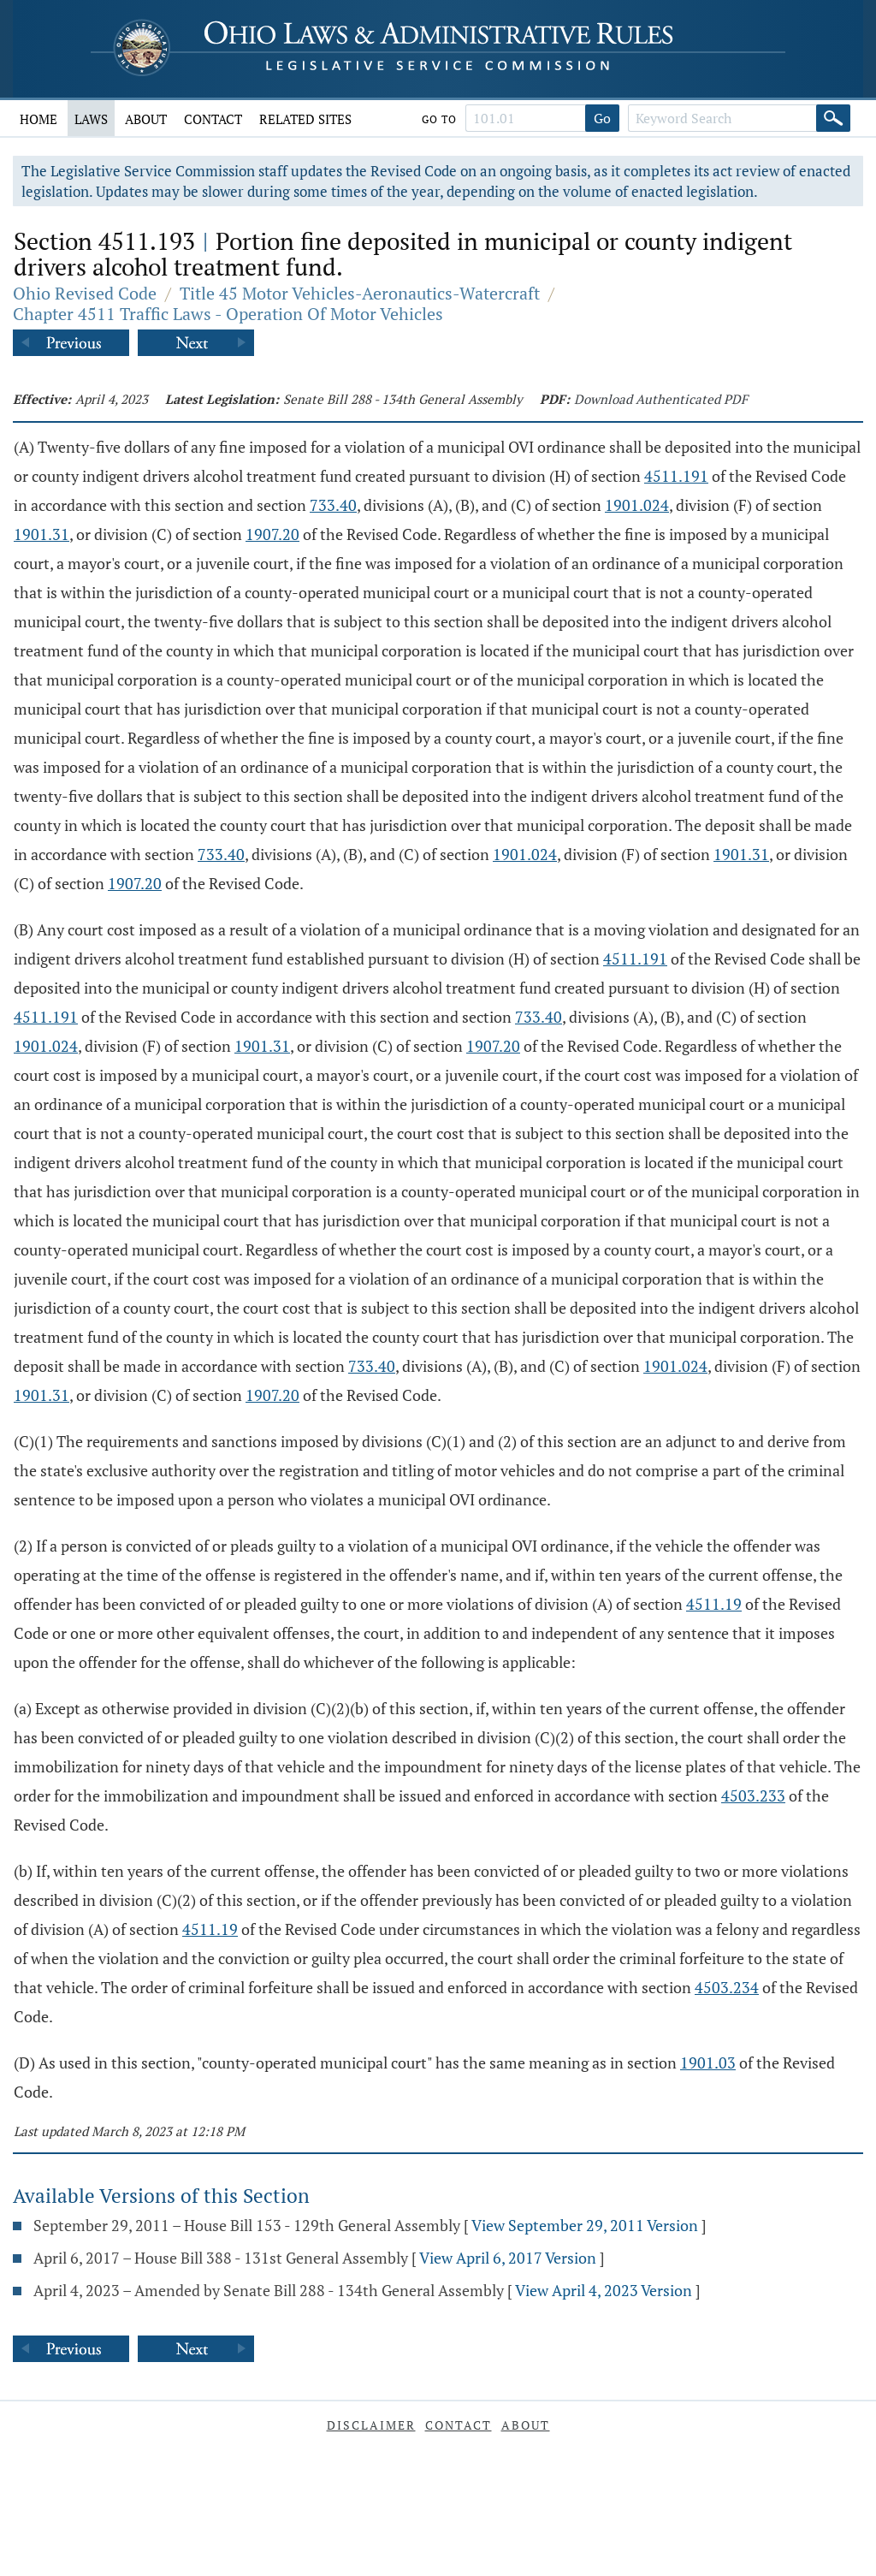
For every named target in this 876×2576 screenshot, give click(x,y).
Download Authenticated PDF (661, 398)
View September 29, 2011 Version (584, 2225)
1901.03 (708, 2062)
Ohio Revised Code (85, 293)
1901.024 (637, 505)
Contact (213, 119)
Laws (91, 119)
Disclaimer (371, 2425)
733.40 (333, 505)
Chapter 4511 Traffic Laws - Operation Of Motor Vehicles (228, 313)
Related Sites (305, 119)
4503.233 (753, 1795)
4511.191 (676, 476)
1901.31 (41, 534)
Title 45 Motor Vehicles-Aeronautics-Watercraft (360, 293)
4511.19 (714, 1604)
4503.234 (727, 1987)
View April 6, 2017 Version (507, 2257)
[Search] (833, 118)
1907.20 (272, 534)
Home (38, 119)
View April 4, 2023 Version (603, 2290)
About (146, 119)
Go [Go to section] (602, 118)
